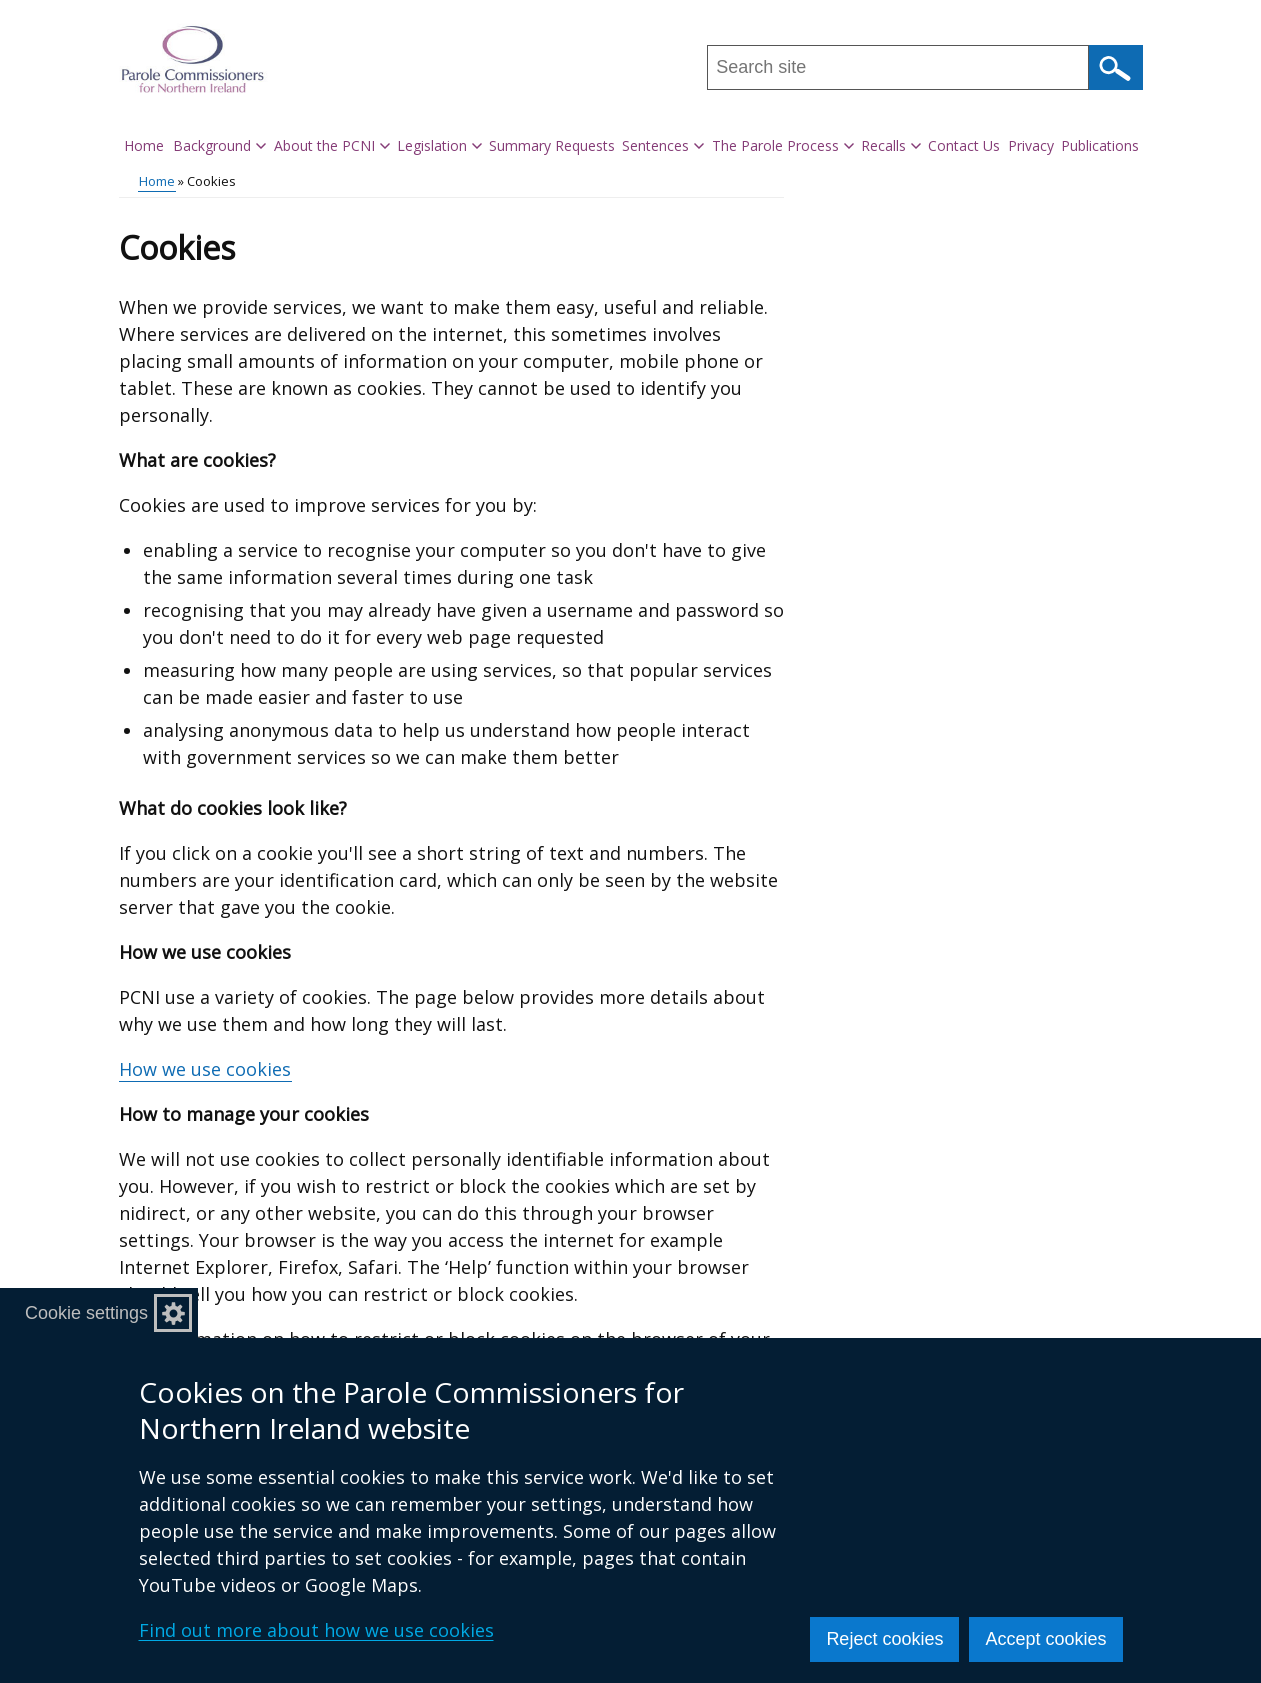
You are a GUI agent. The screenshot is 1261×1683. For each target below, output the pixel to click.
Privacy (1031, 145)
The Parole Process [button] (783, 145)
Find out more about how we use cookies (316, 1630)
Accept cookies (1045, 1639)
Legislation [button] (439, 145)
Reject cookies (884, 1639)
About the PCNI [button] (332, 145)
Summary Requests (552, 145)
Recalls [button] (891, 145)
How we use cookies (205, 1069)
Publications (1100, 145)
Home (144, 145)
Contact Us (964, 145)
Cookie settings (86, 1313)
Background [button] (219, 145)
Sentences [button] (663, 145)
